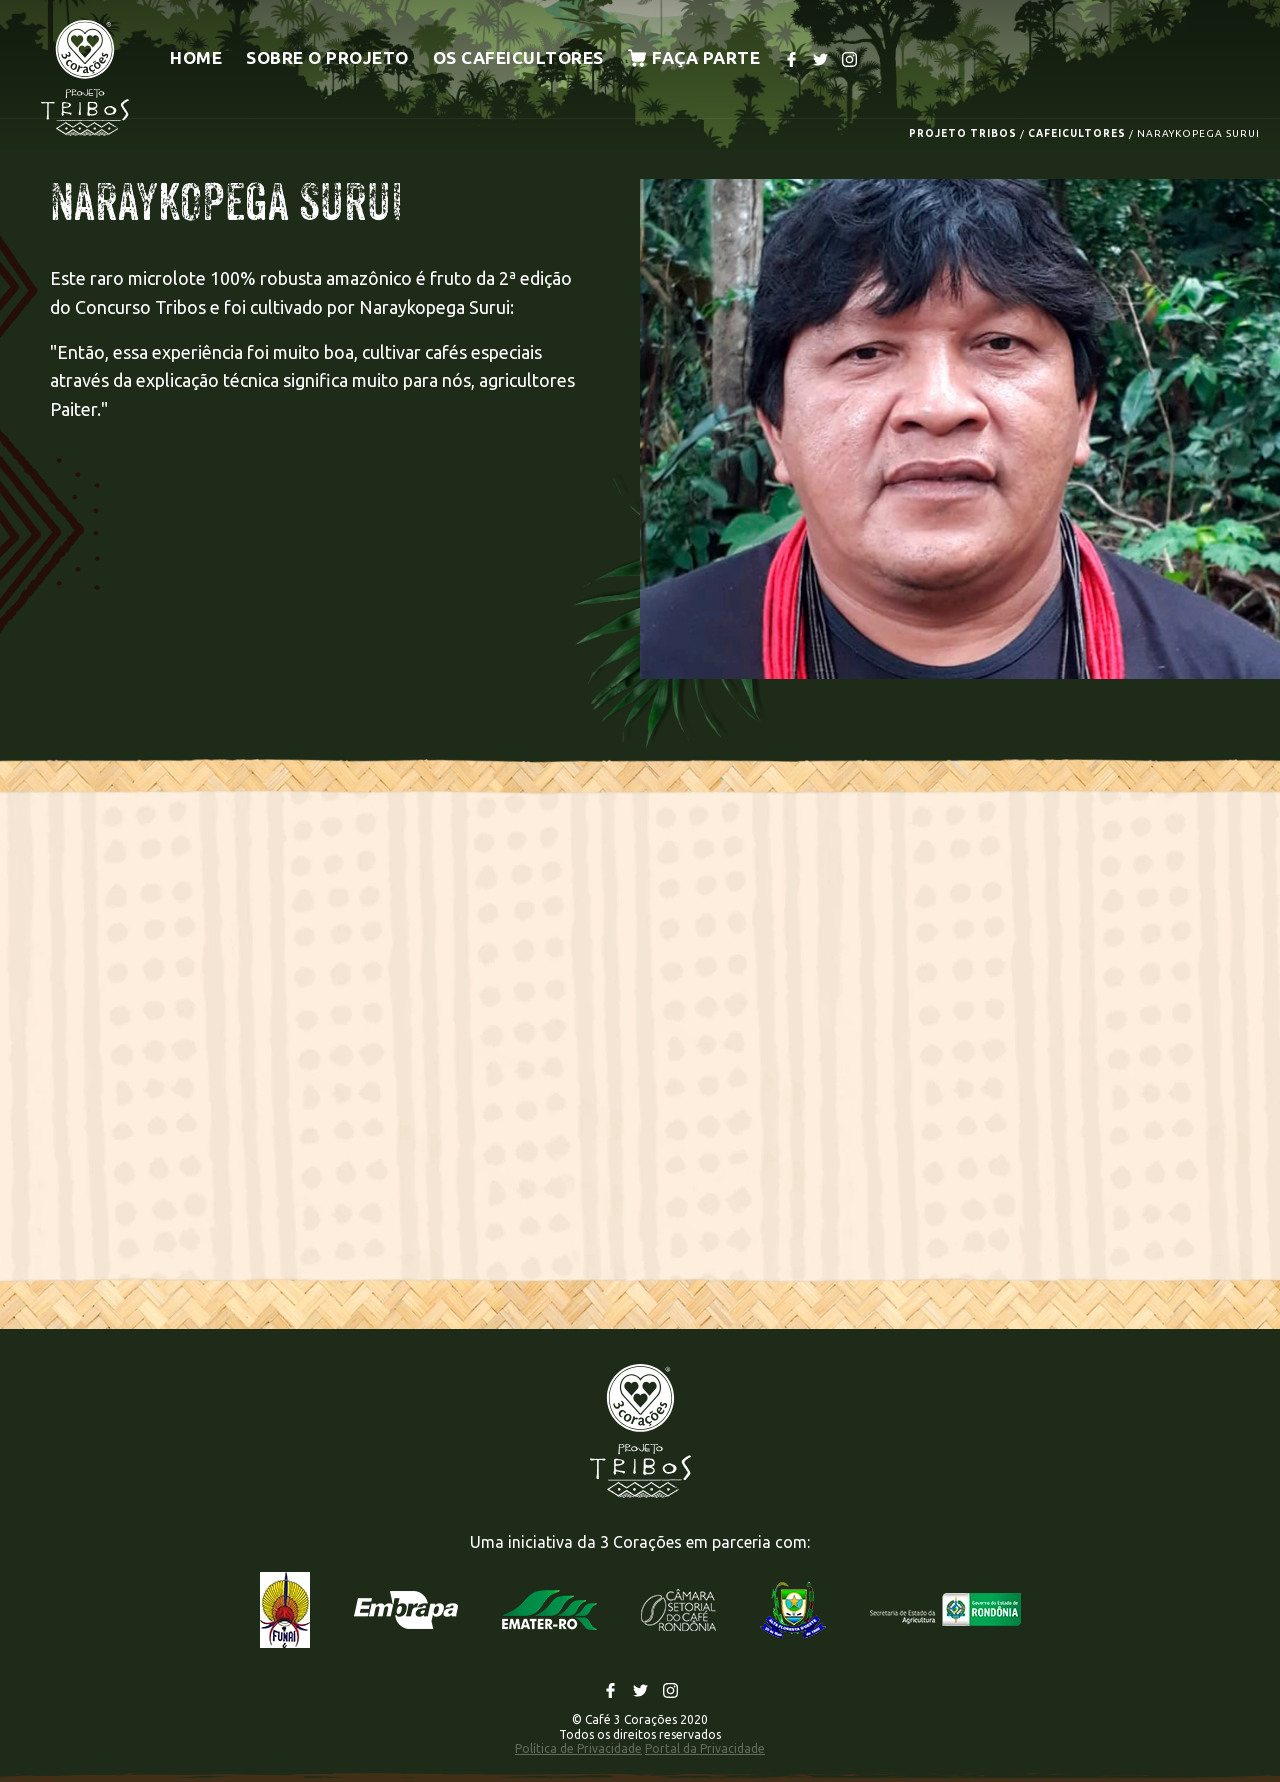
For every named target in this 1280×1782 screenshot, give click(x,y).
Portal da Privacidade (705, 1748)
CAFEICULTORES (1077, 133)
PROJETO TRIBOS (963, 133)
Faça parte (694, 57)
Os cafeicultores (518, 57)
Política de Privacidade (578, 1748)
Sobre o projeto (327, 57)
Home (196, 57)
